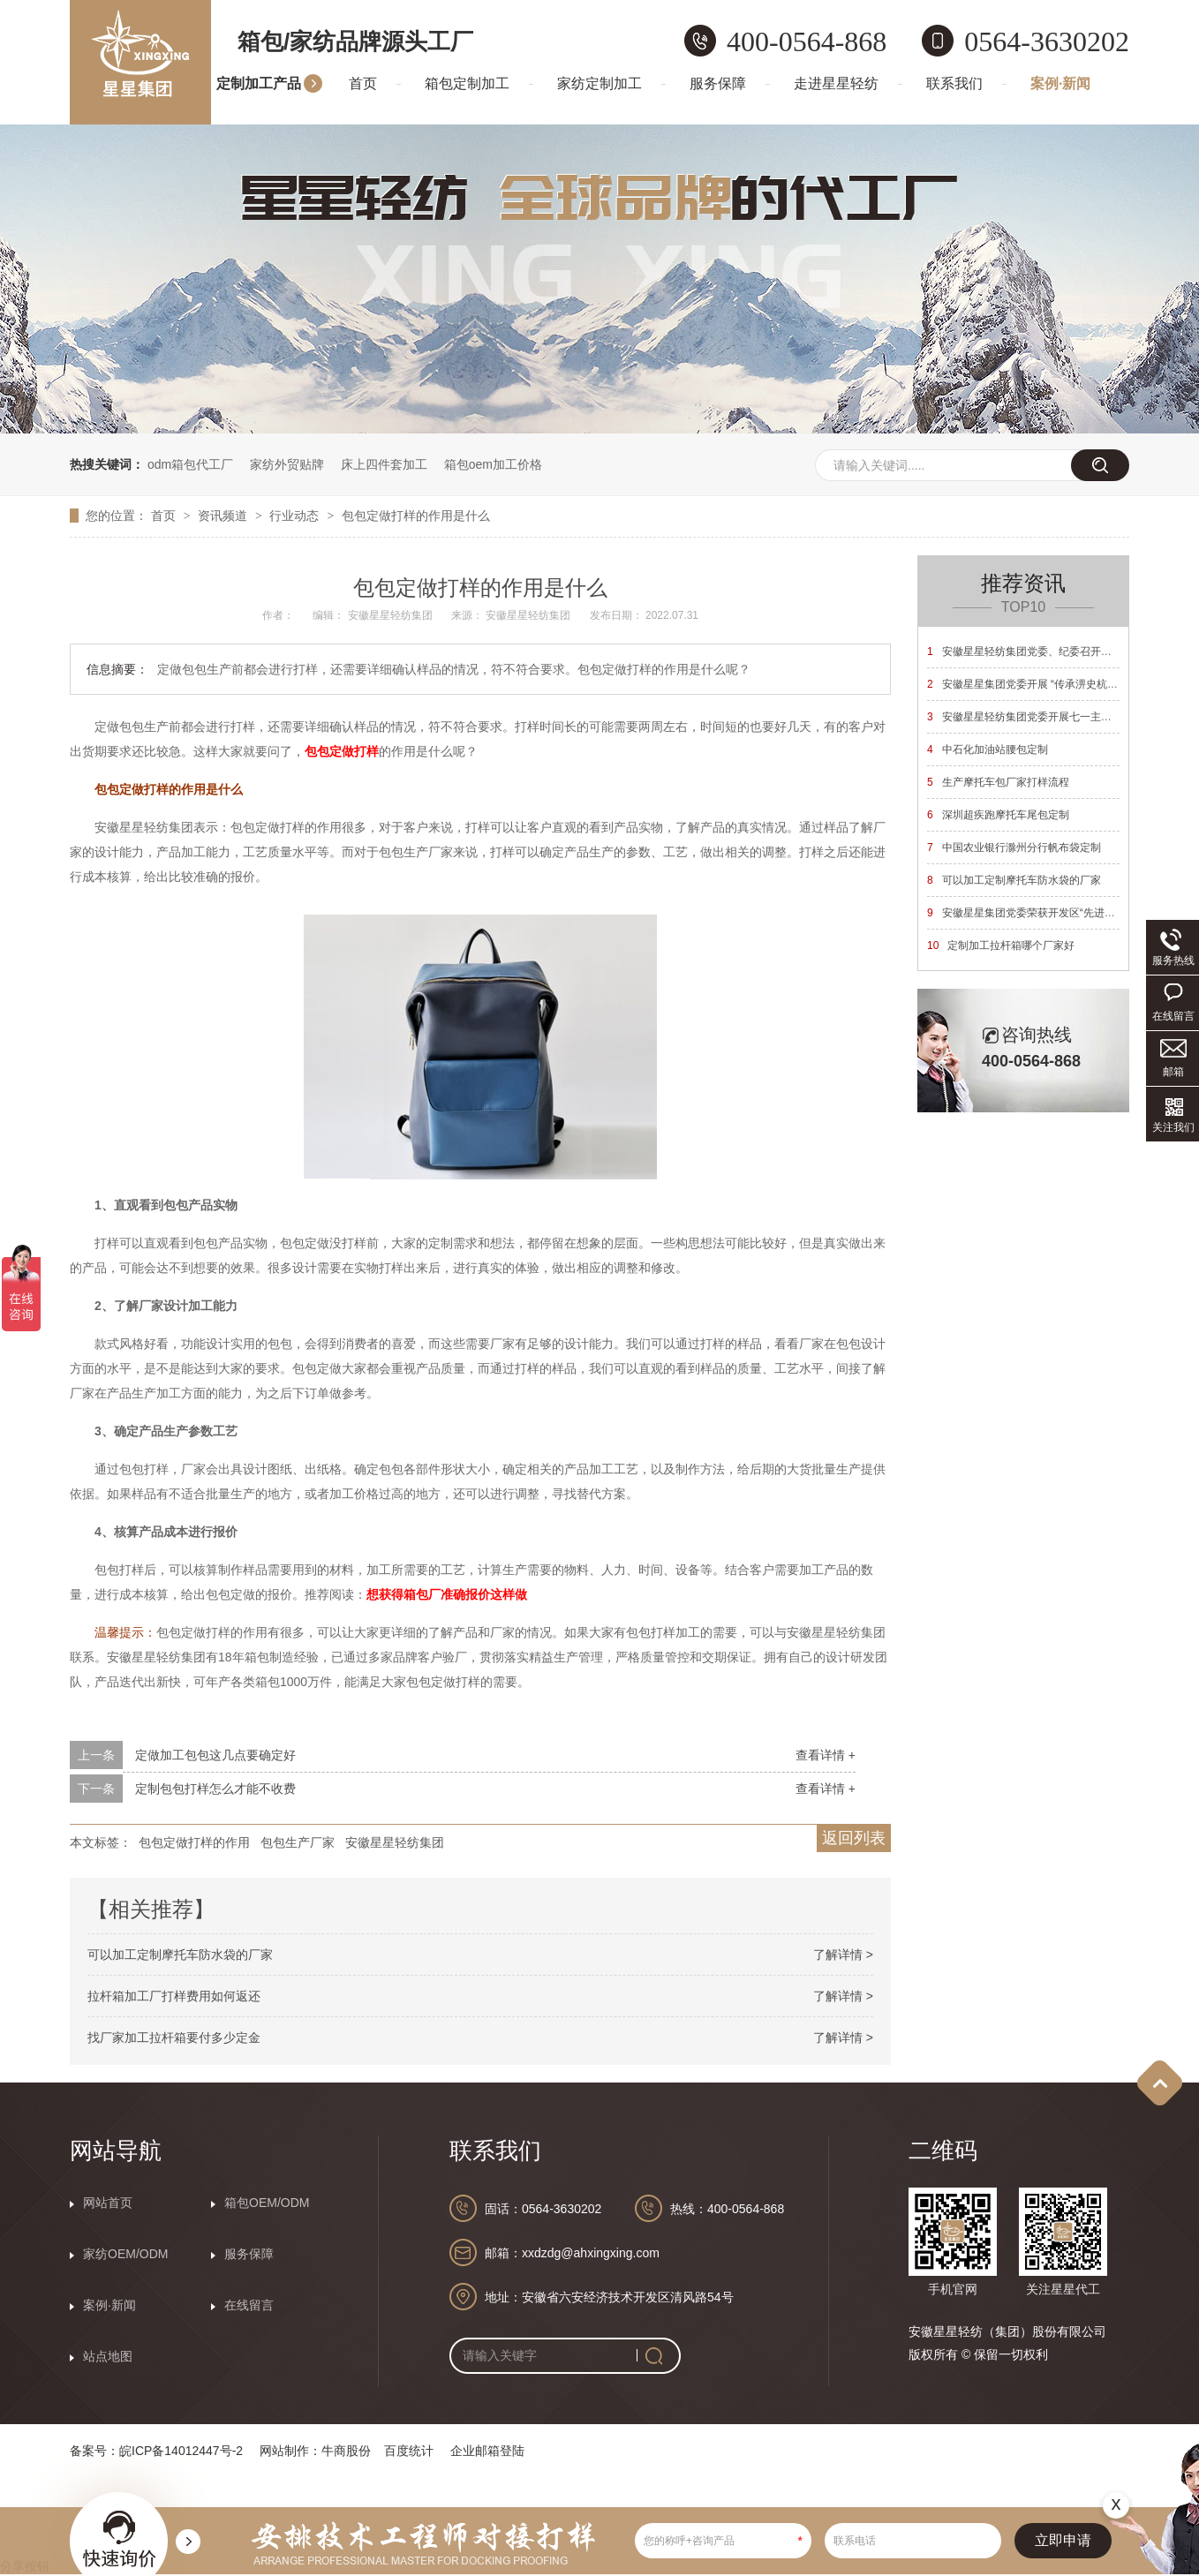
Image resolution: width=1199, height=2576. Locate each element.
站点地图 (107, 2356)
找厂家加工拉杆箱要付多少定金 (173, 2037)
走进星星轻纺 (836, 83)
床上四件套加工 (384, 464)
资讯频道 (224, 515)
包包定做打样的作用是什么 (416, 515)
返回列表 (854, 1838)
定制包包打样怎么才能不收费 (215, 1788)
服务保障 (718, 83)
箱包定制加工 (467, 83)
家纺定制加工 (599, 83)
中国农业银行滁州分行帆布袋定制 (1014, 847)
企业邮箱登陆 (487, 2451)
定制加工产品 (258, 83)
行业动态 (295, 515)
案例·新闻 (1060, 83)
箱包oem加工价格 (493, 464)
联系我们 (954, 83)
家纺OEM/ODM (125, 2254)
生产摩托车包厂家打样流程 (998, 782)
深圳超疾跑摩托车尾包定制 (998, 815)
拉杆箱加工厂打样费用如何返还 (173, 1996)
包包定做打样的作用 (194, 1842)
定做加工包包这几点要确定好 (215, 1755)
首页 (363, 83)
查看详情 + (826, 1755)
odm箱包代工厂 (190, 464)
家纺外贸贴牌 (287, 464)
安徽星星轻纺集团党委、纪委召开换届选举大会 (1046, 651)
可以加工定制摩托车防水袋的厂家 (180, 1954)
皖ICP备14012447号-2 (181, 2451)
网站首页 (107, 2203)
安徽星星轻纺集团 (394, 1842)
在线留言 (249, 2305)
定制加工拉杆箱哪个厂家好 (1001, 945)
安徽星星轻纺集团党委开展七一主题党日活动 (1040, 717)
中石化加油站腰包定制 (987, 749)
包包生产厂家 (297, 1842)
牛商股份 (346, 2451)
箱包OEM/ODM (266, 2203)
